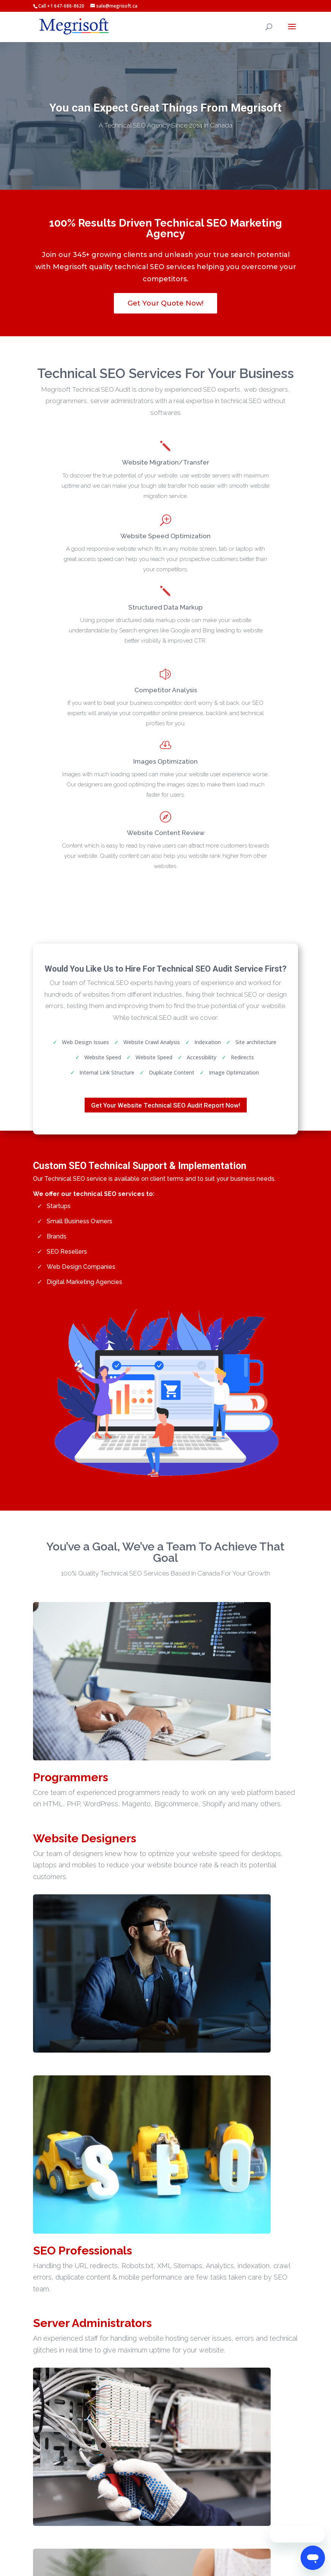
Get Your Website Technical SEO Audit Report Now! (165, 1105)
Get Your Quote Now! (165, 303)
